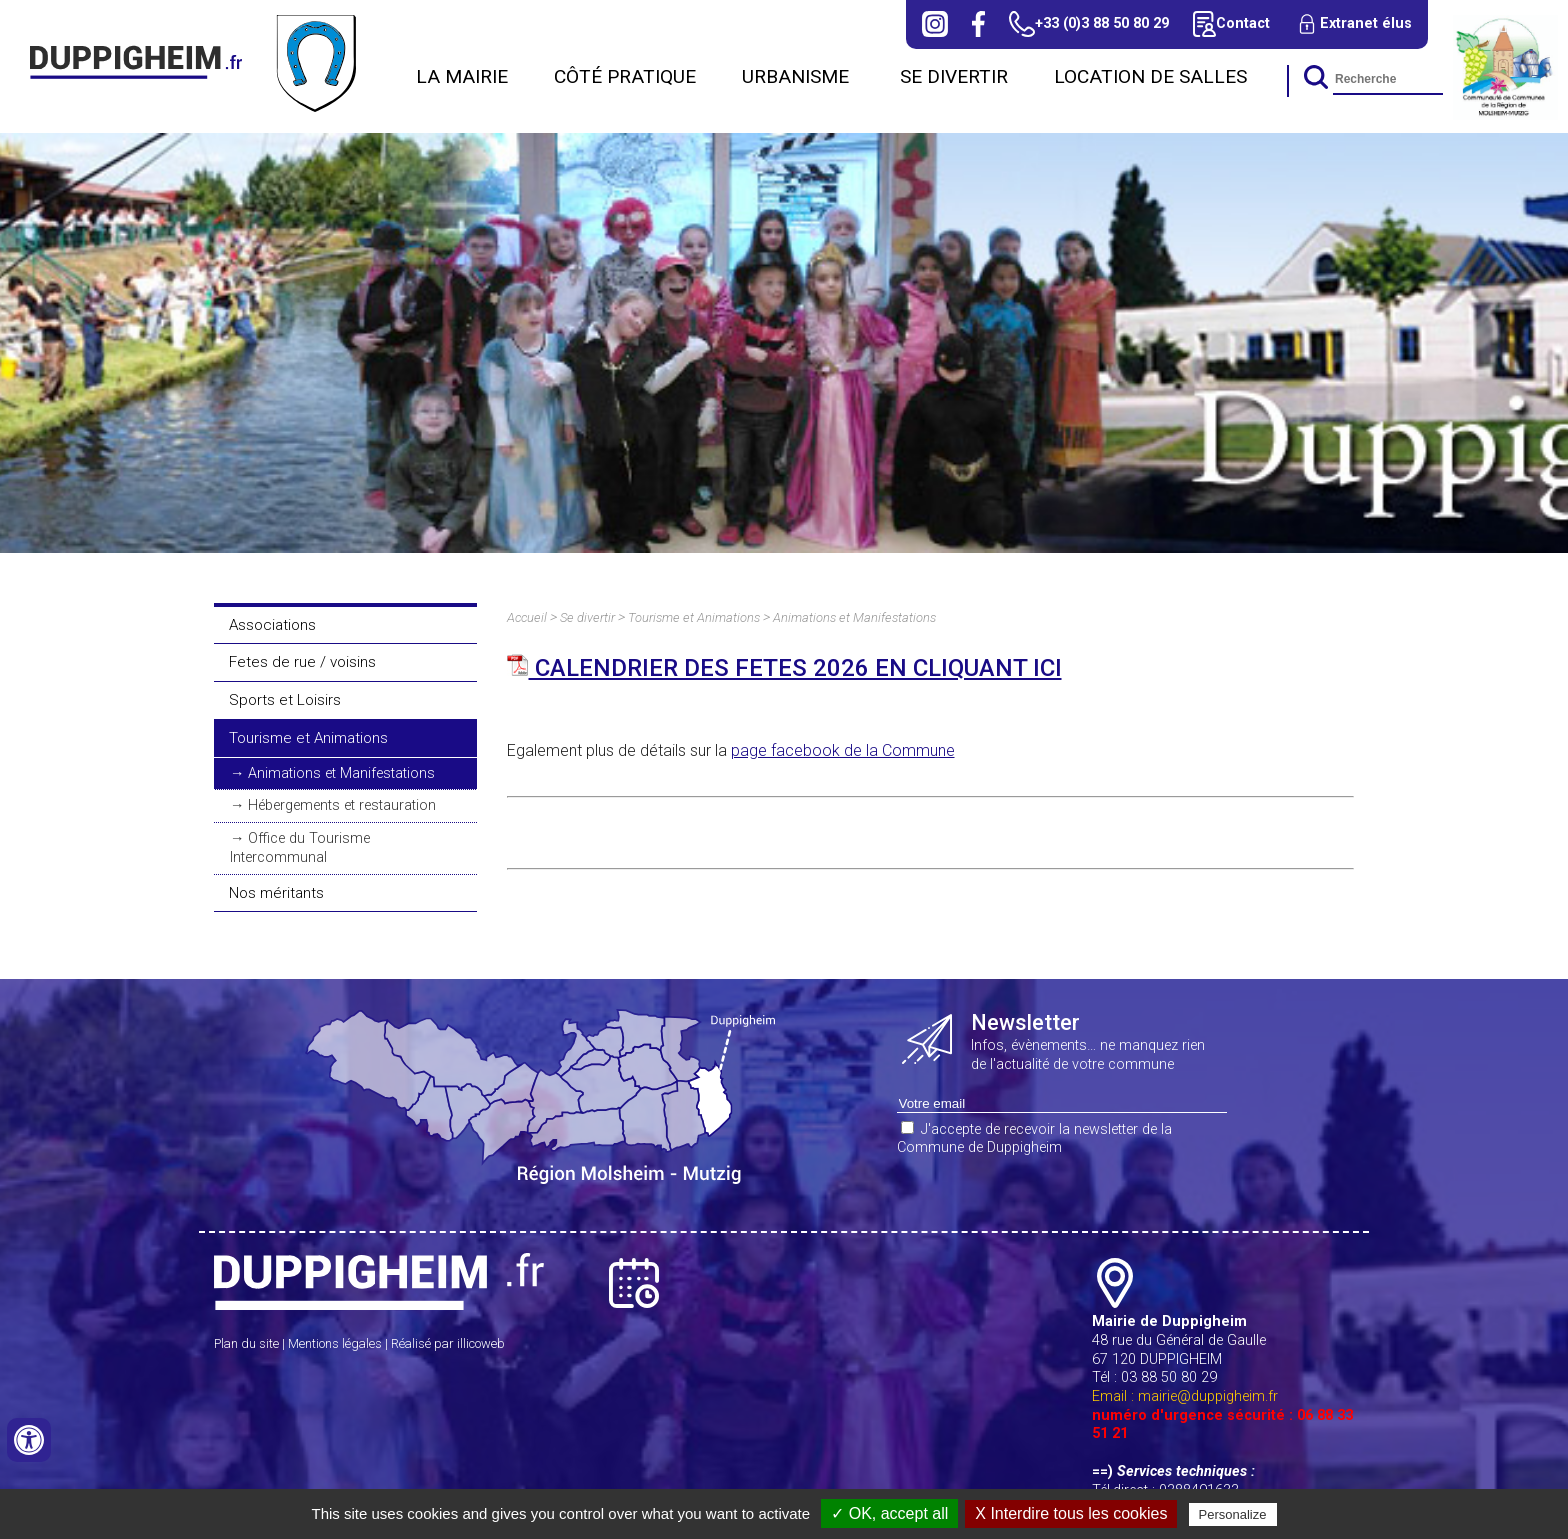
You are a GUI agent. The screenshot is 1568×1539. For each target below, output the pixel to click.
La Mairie (462, 76)
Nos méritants (276, 893)
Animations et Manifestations (341, 773)
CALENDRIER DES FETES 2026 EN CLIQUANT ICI (784, 668)
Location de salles (1150, 76)
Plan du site (246, 1343)
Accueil (527, 617)
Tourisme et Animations (308, 738)
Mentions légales (335, 1343)
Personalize (1233, 1514)
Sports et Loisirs (285, 700)
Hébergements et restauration (342, 805)
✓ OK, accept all (889, 1513)
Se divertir (954, 76)
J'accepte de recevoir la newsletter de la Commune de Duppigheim (1034, 1139)
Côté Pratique (625, 76)
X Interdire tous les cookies (1071, 1513)
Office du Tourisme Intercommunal (300, 848)
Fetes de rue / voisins (302, 662)
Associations (272, 625)
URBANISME (798, 76)
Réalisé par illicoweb (448, 1343)
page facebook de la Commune (843, 750)
